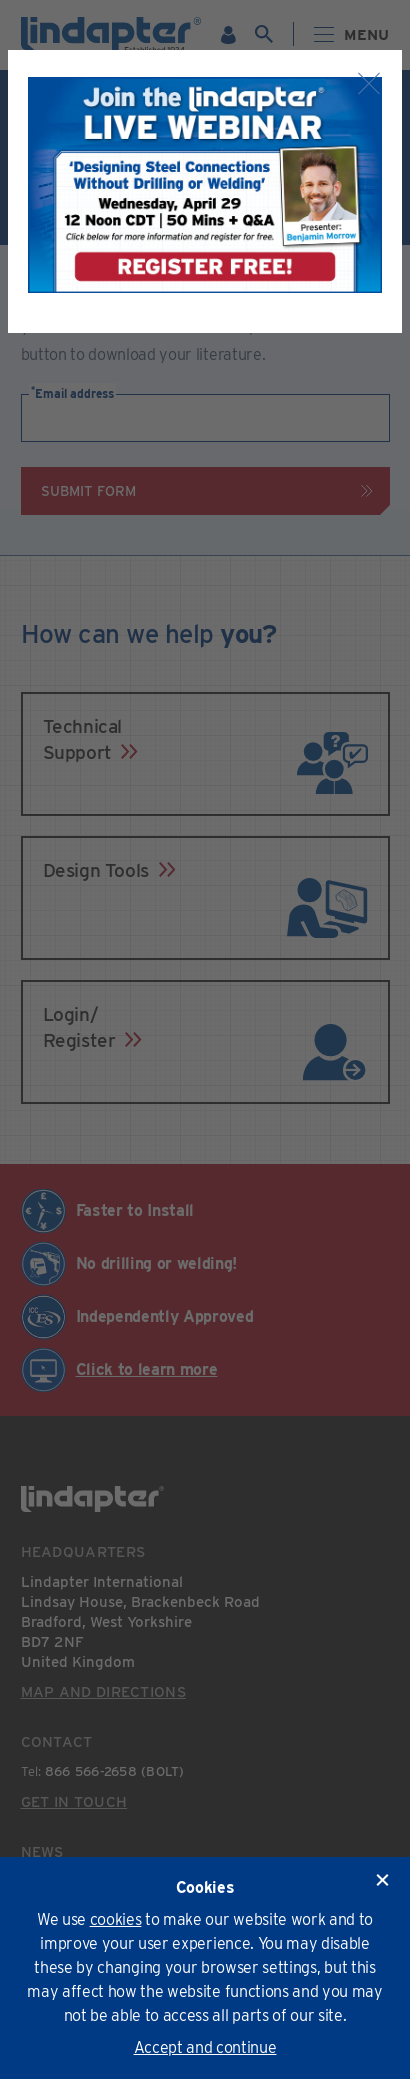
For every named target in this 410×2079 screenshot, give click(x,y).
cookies (116, 1919)
